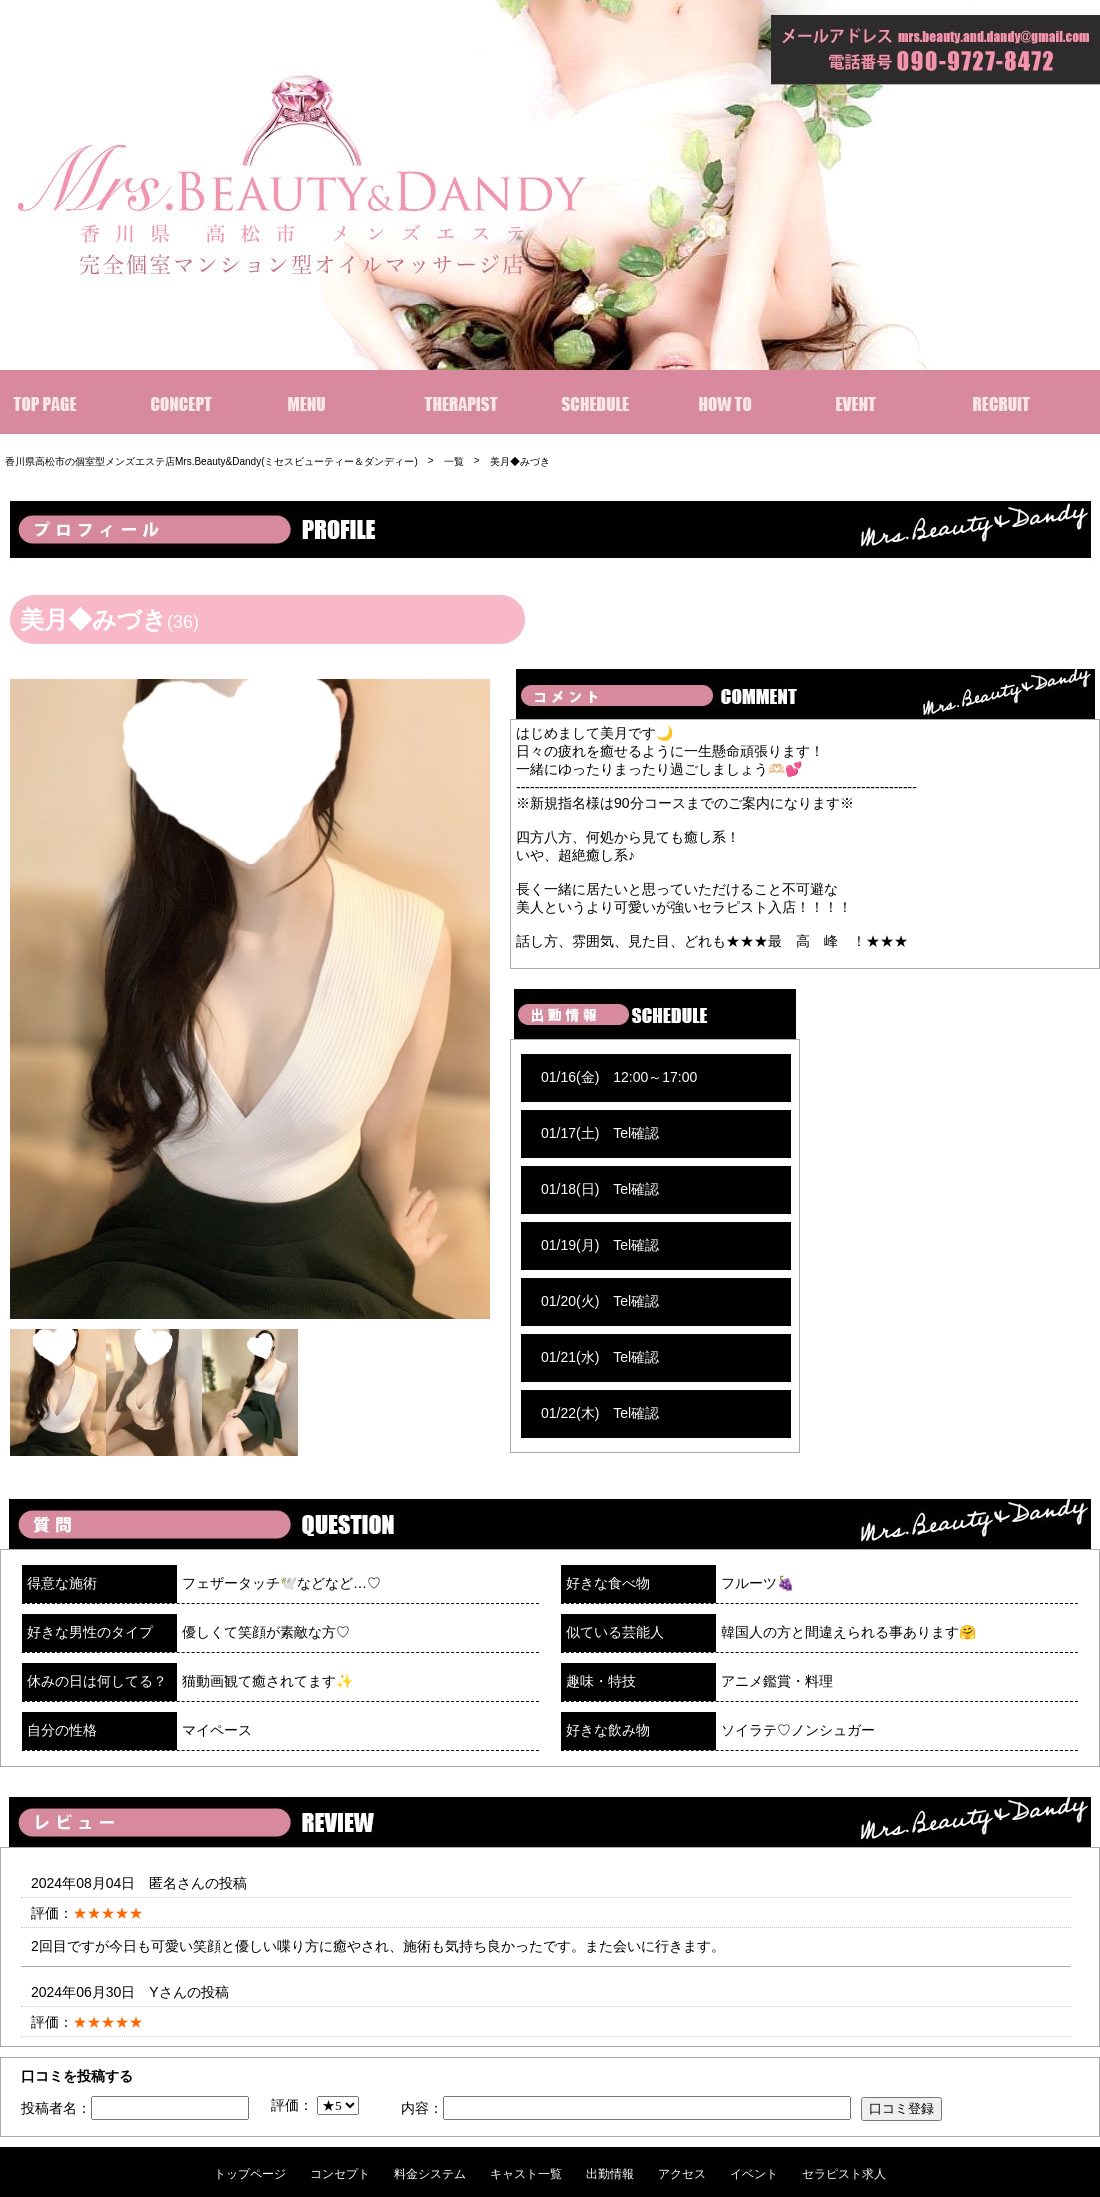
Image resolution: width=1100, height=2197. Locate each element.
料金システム (430, 2174)
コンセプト (340, 2174)
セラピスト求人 (844, 2174)
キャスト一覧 (526, 2174)
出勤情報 (610, 2174)
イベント (754, 2174)
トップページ (250, 2174)
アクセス (682, 2174)
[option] (250, 999)
